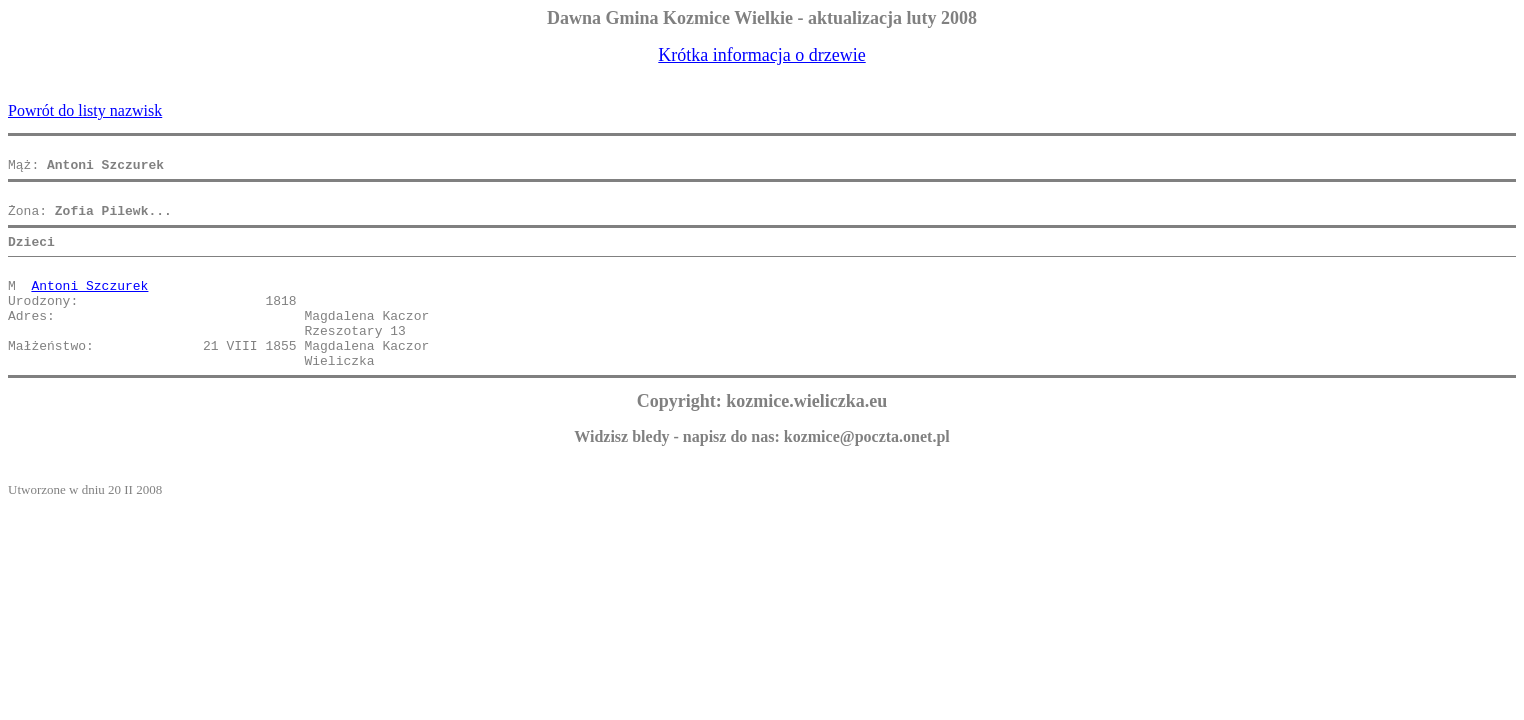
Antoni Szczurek (89, 306)
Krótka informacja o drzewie (761, 55)
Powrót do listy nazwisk (85, 110)
